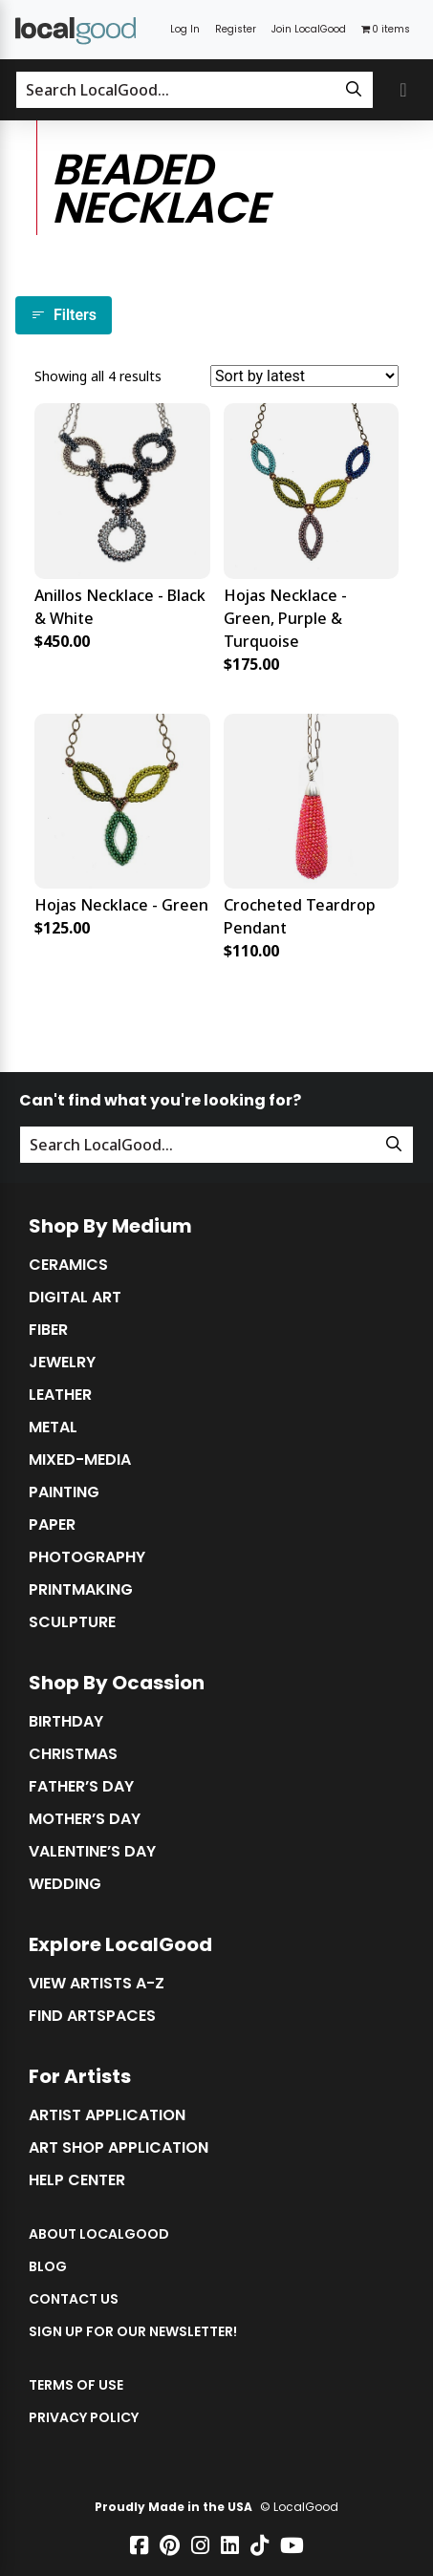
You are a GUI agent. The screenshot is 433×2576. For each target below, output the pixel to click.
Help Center (77, 2180)
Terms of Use (76, 2385)
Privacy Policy (84, 2417)
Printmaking (81, 1590)
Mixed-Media (80, 1460)
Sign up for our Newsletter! (133, 2331)
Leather (60, 1395)
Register (235, 29)
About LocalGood (99, 2234)
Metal (53, 1427)
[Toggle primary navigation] (403, 89)
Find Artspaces (92, 2016)
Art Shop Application (118, 2148)
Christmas (73, 1754)
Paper (52, 1525)
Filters (64, 315)
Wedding (65, 1884)
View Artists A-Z (96, 1983)
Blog (48, 2266)
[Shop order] (304, 376)
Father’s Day (81, 1786)
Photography (87, 1557)
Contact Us (74, 2299)
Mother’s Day (85, 1819)
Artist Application (107, 2115)
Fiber (48, 1330)
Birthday (66, 1721)
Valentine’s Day (92, 1851)
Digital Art (75, 1297)
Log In (185, 29)
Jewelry (62, 1362)
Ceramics (68, 1265)
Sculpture (72, 1622)
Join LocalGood (308, 29)
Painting (64, 1492)
